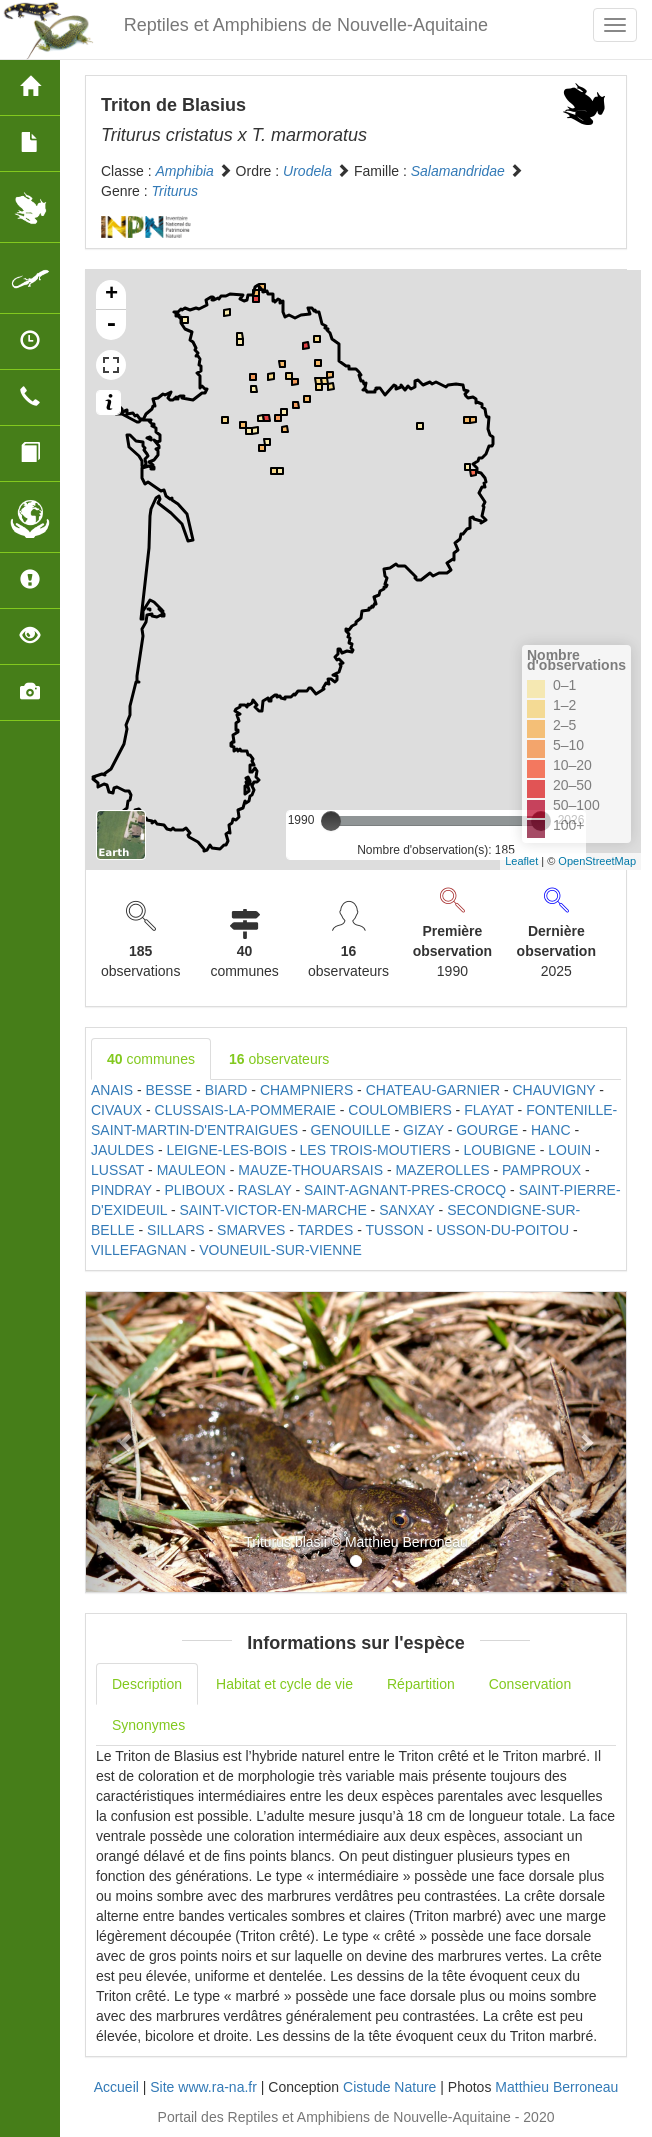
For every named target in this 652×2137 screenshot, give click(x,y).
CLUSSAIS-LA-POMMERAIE (245, 1110)
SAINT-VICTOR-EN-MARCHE (273, 1210)
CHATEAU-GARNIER (433, 1090)
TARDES (326, 1230)
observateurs (279, 1059)
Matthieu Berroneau (556, 2087)
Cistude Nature (389, 2087)
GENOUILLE (350, 1130)
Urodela (307, 171)
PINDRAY (121, 1190)
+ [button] (111, 295)
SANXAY (407, 1210)
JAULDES (122, 1150)
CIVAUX (116, 1110)
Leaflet (521, 861)
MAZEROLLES (442, 1170)
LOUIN (569, 1150)
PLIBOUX (194, 1190)
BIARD (226, 1090)
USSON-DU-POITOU (502, 1230)
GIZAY (423, 1130)
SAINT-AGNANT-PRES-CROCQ (405, 1190)
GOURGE (487, 1130)
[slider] (331, 821)
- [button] (111, 325)
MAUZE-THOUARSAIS (310, 1170)
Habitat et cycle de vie (284, 1684)
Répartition (421, 1684)
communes (151, 1059)
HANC (551, 1130)
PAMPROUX (541, 1170)
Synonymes (148, 1725)
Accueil (116, 2087)
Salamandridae (458, 171)
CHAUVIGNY (553, 1090)
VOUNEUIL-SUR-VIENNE (280, 1250)
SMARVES (251, 1230)
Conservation (530, 1684)
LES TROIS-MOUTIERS (375, 1150)
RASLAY (265, 1190)
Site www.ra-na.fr (203, 2087)
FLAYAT (489, 1110)
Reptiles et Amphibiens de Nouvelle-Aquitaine (306, 25)
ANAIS (112, 1090)
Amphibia (184, 171)
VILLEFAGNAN (139, 1250)
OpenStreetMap (597, 861)
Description (147, 1684)
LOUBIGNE (499, 1150)
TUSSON (394, 1230)
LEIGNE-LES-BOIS (226, 1150)
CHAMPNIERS (306, 1090)
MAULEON (191, 1170)
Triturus (175, 191)
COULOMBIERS (399, 1110)
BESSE (168, 1090)
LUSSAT (117, 1170)
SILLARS (176, 1230)
